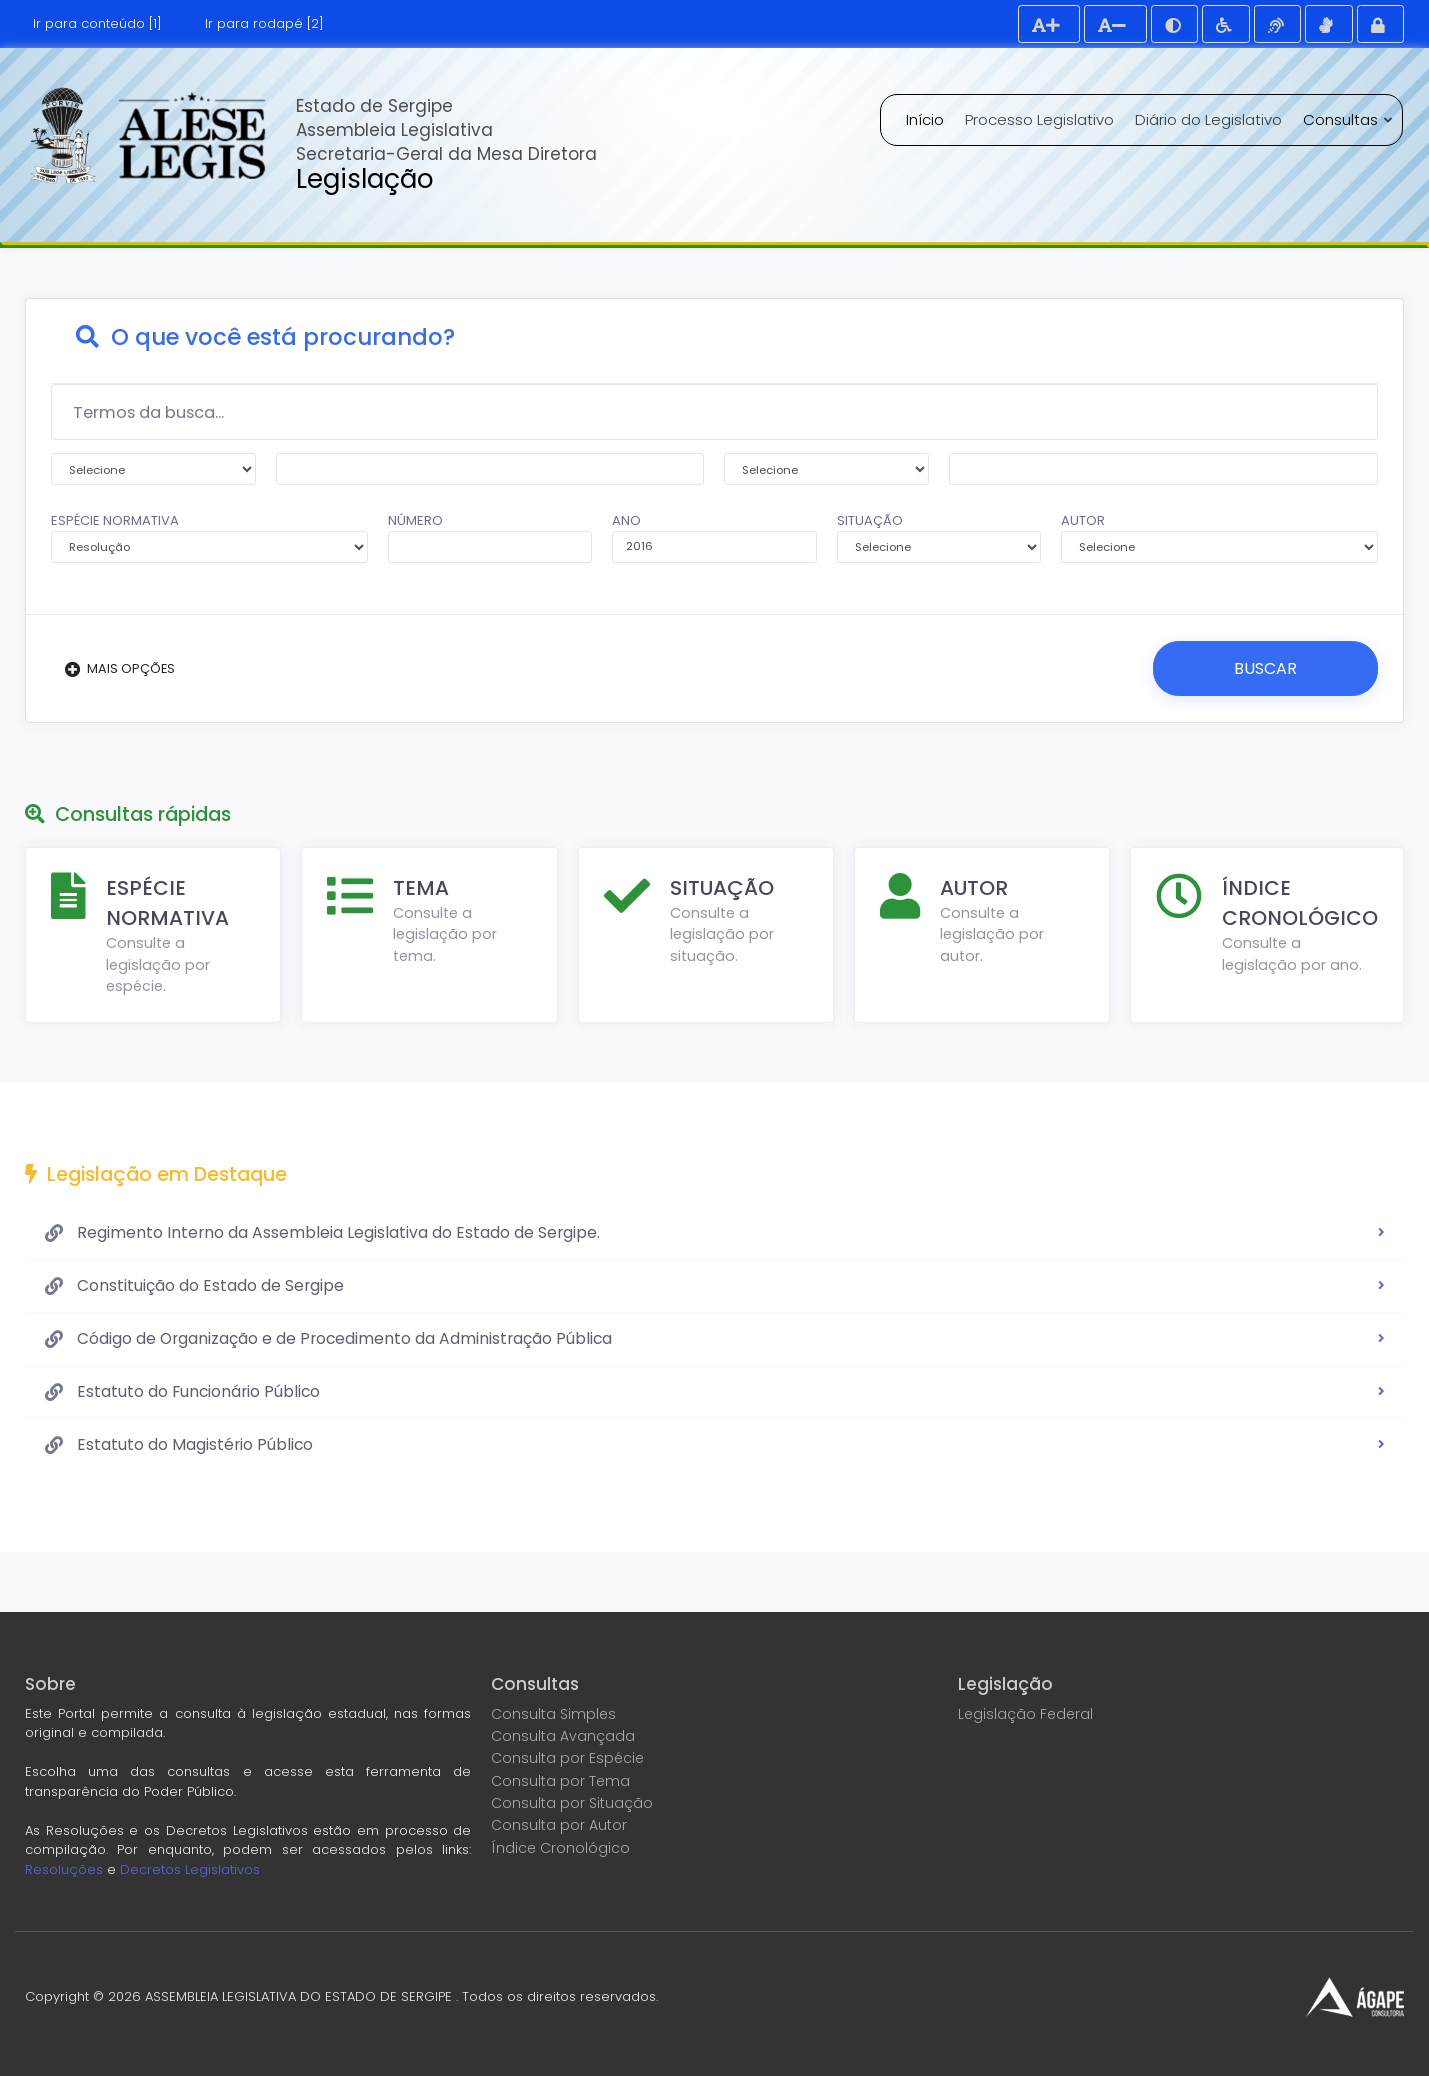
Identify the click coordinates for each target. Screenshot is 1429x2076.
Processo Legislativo (1039, 119)
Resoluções (64, 1868)
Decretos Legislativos (190, 1868)
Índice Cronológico (560, 1847)
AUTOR (1219, 537)
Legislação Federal (1025, 1713)
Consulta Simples (553, 1713)
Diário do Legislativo (1208, 119)
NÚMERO (490, 537)
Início (925, 119)
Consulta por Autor (559, 1824)
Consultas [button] (1342, 119)
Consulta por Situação (572, 1802)
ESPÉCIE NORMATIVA (209, 537)
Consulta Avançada (563, 1735)
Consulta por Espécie (567, 1758)
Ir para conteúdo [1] (97, 23)
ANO (714, 537)
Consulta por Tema (560, 1780)
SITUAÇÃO (939, 537)
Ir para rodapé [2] (264, 23)
